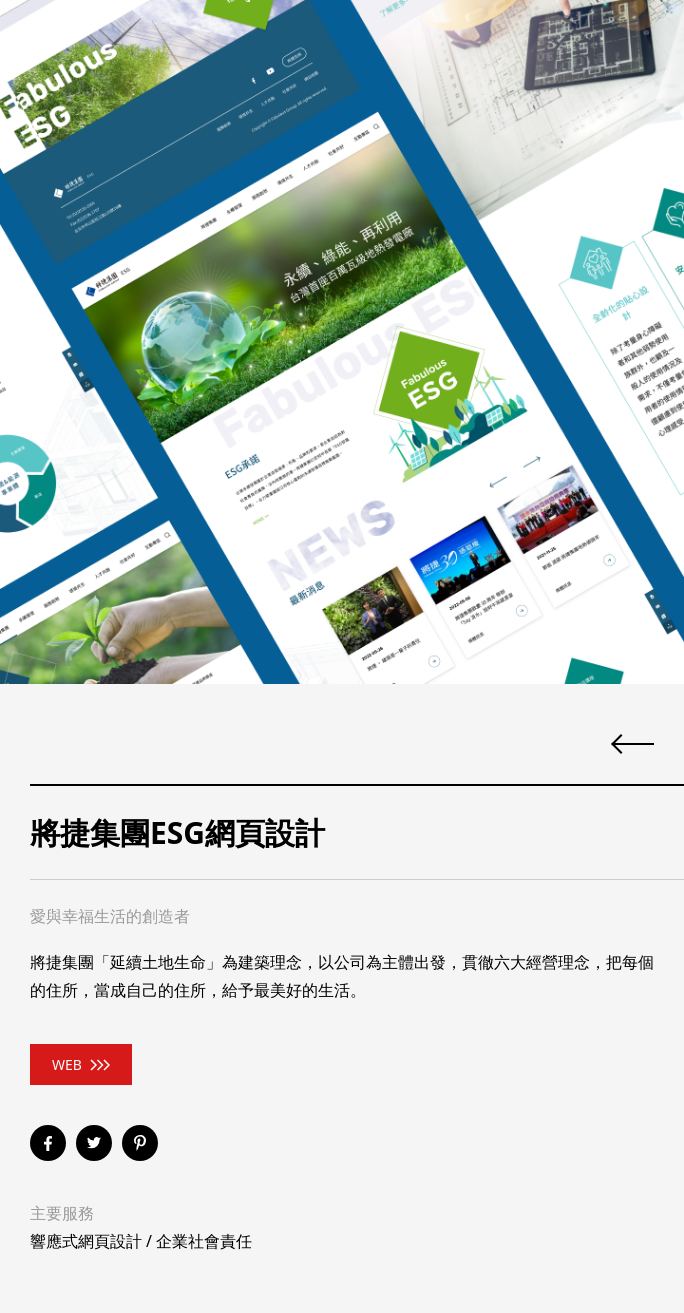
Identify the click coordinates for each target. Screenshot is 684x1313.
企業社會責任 (204, 1241)
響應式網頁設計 (86, 1241)
